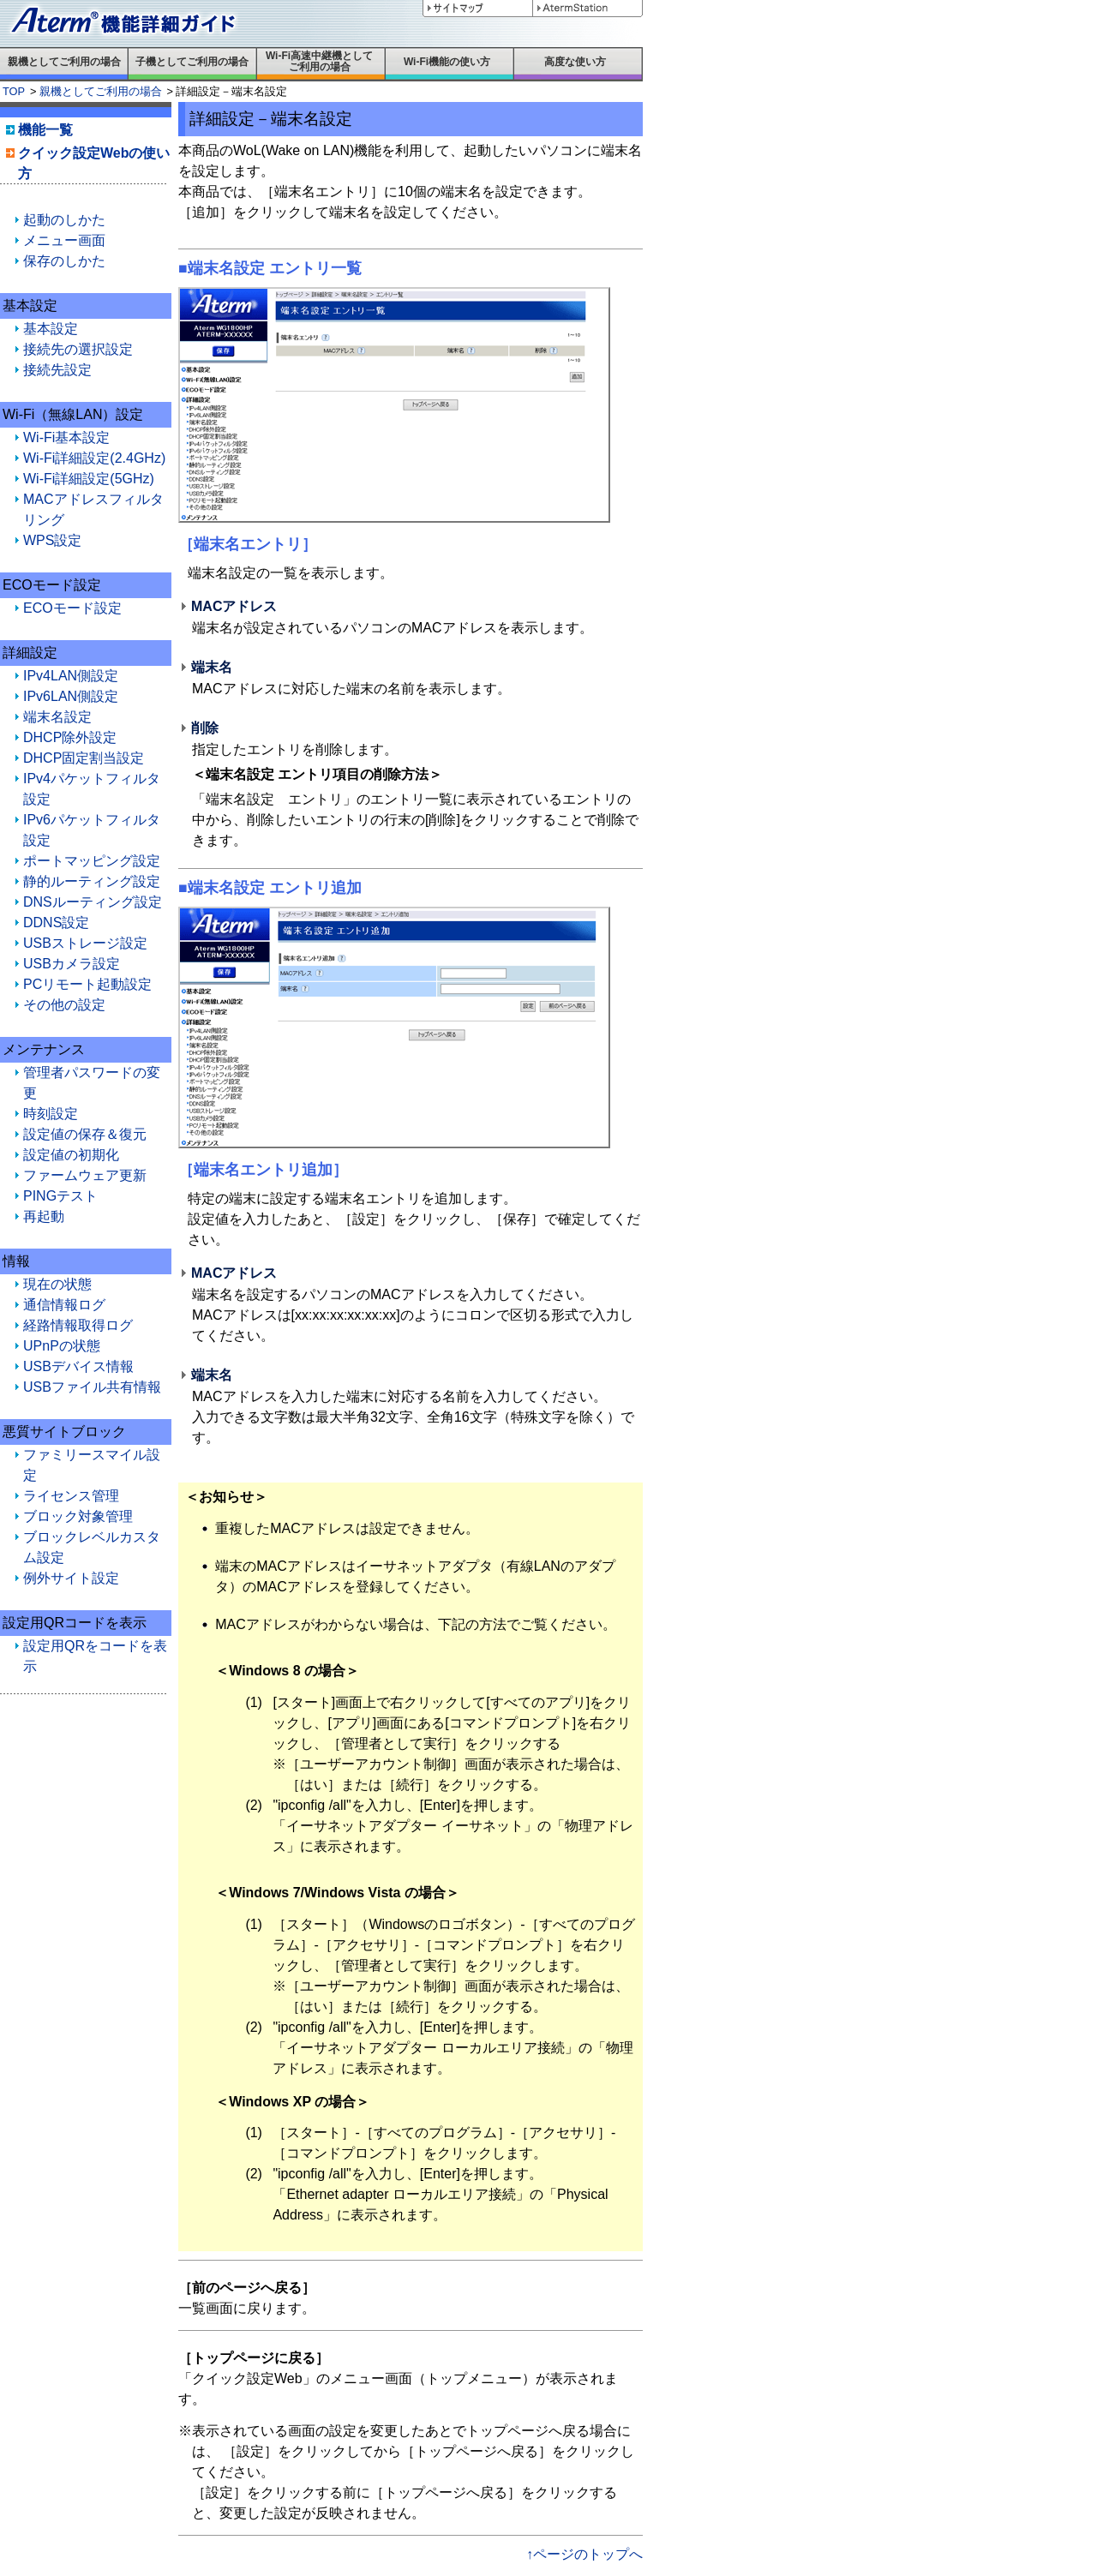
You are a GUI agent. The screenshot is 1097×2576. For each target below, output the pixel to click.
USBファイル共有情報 (92, 1387)
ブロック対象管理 (78, 1516)
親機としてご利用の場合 (100, 91)
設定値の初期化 (71, 1154)
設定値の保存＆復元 (85, 1134)
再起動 (43, 1216)
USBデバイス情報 (78, 1366)
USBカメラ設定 (71, 963)
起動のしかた (64, 220)
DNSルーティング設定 (92, 902)
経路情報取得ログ (78, 1325)
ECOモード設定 (72, 608)
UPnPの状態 (61, 1346)
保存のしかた (64, 261)
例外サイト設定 (71, 1578)
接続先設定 (57, 369)
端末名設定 (57, 717)
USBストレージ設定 (85, 943)
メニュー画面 (64, 240)
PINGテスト (60, 1196)
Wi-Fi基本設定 (66, 437)
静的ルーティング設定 (91, 881)
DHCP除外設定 (70, 737)
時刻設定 (50, 1113)
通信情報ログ (64, 1304)
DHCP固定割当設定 (83, 758)
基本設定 (50, 328)
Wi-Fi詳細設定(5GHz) (88, 478)
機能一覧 (45, 130)
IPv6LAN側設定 (70, 696)
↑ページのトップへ (584, 2554)
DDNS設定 (56, 922)
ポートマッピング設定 (91, 861)
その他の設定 (64, 1004)
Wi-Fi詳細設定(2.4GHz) (94, 458)
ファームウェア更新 (85, 1175)
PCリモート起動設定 (87, 984)
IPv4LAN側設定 (70, 675)
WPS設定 (52, 540)
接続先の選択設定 (78, 349)
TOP (14, 91)
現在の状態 (57, 1284)
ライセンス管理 (71, 1496)
